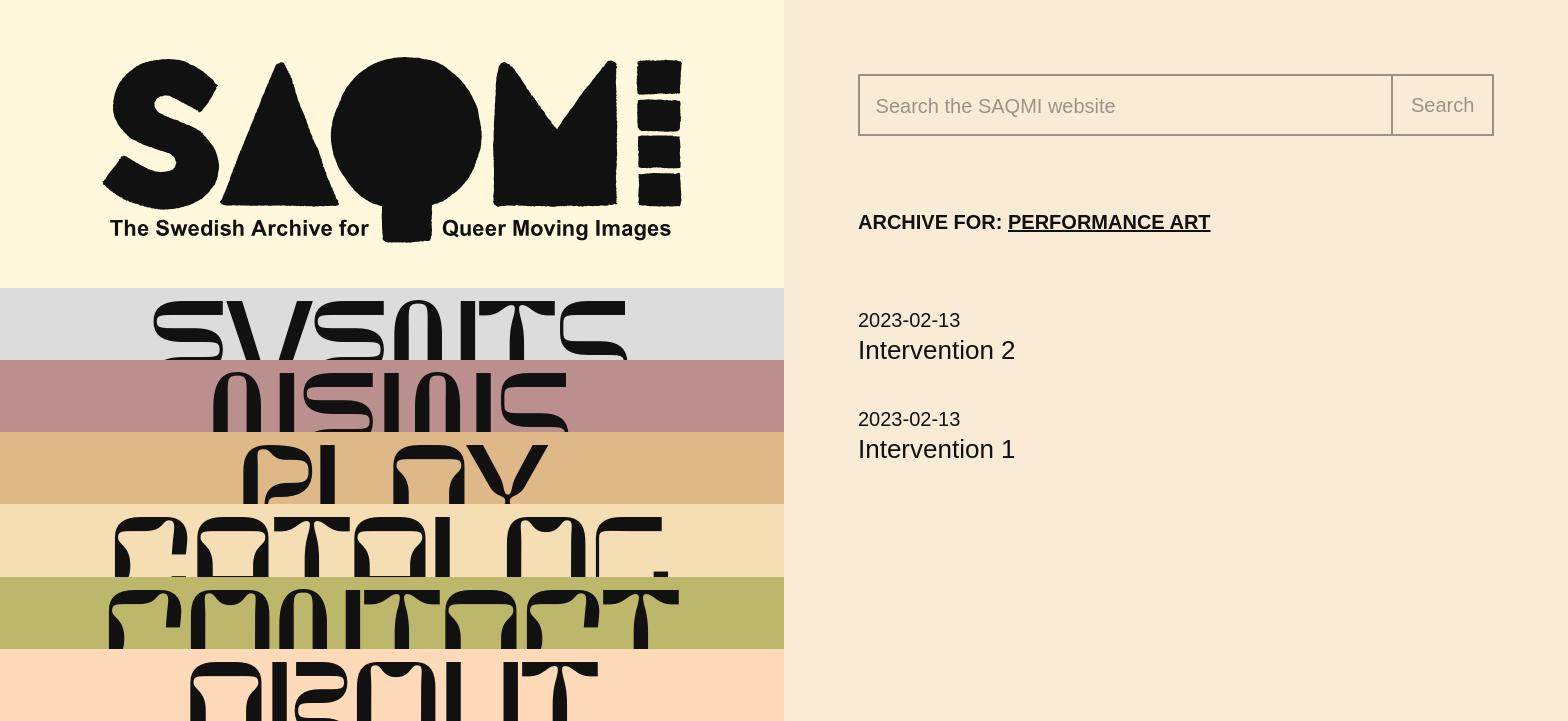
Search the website (996, 106)
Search (1442, 105)
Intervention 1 (937, 449)
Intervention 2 (937, 350)
